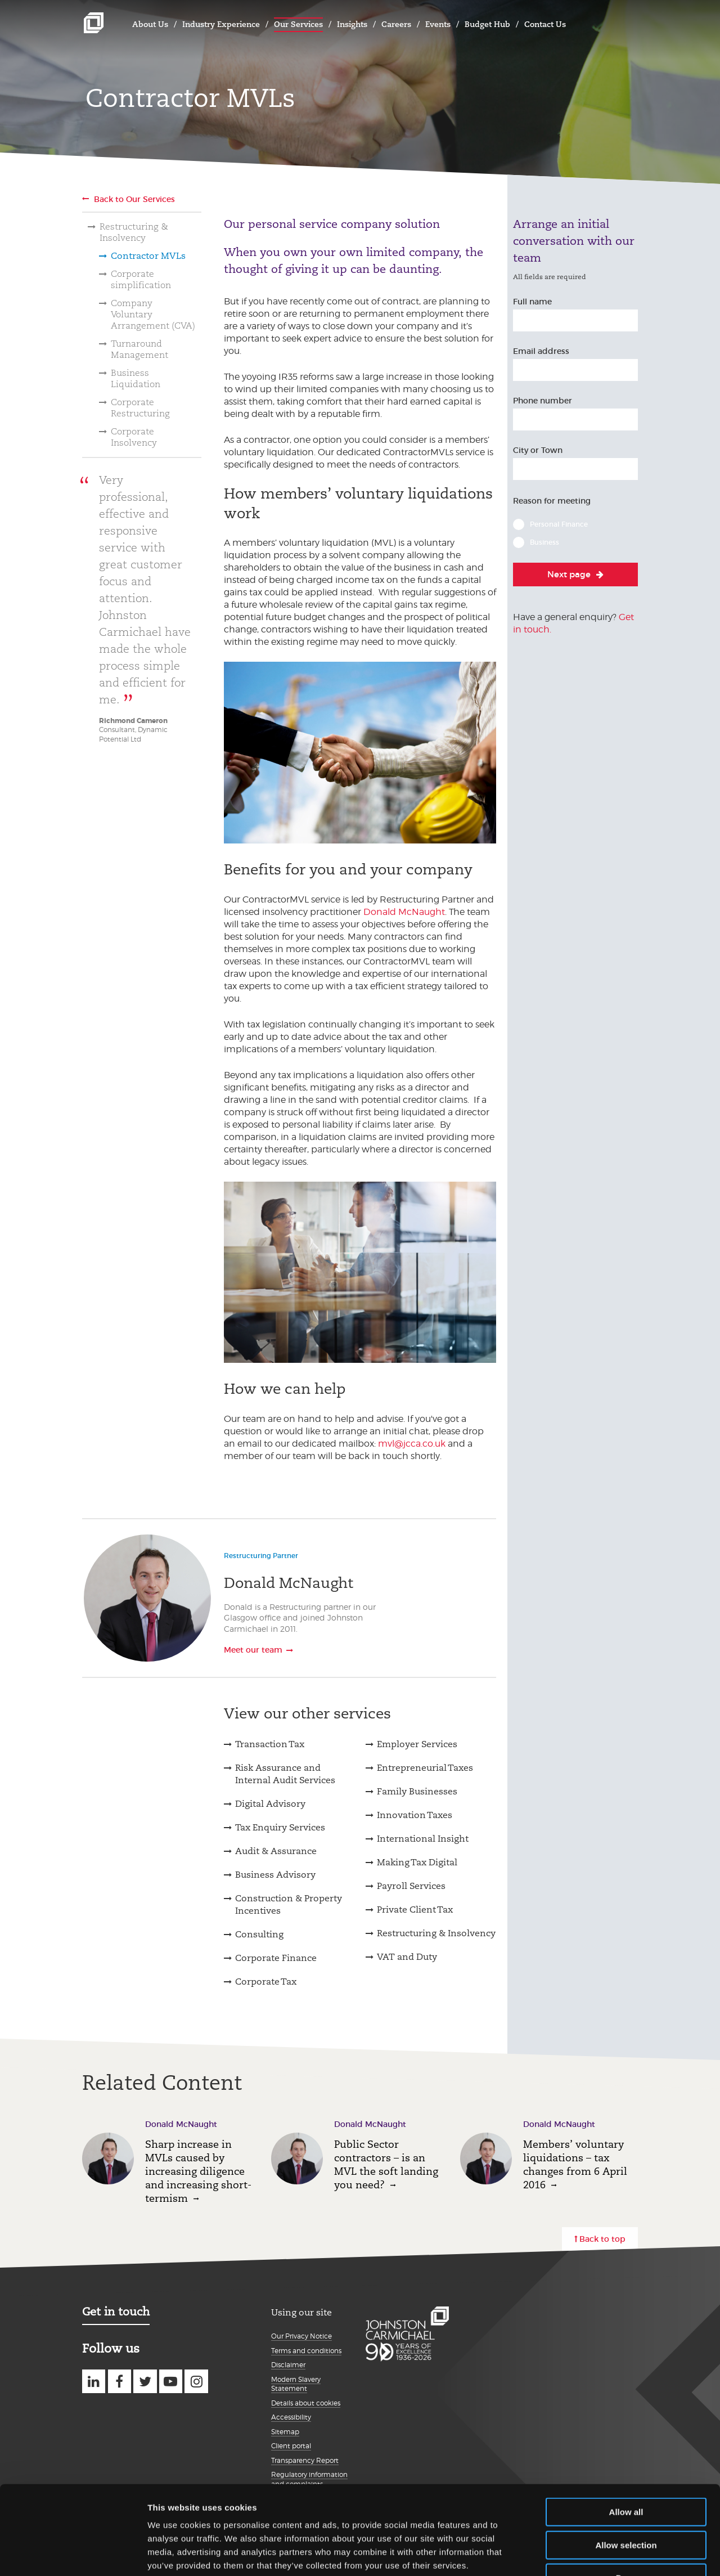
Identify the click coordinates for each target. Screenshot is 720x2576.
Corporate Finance (276, 1958)
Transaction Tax (269, 1744)
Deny (626, 2504)
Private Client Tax (415, 1909)
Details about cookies (305, 2403)
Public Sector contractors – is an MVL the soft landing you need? (386, 2164)
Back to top (602, 2239)
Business (544, 542)
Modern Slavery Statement (296, 2384)
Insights (352, 24)
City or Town (537, 450)
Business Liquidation (135, 378)
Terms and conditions (306, 2350)
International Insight (423, 1838)
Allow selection (625, 2471)
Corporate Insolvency (134, 437)
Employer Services (417, 1744)
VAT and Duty (407, 1956)
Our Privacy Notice (301, 2336)
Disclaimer (288, 2364)
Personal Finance (559, 524)
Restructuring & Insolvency (134, 232)
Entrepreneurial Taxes (425, 1767)
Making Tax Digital (417, 1862)
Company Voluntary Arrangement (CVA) (153, 314)
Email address (541, 351)
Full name (532, 302)
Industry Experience (221, 24)
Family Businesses (417, 1791)
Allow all (626, 2438)
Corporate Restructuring (140, 408)
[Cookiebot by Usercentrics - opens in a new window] (73, 2554)
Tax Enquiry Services (280, 1827)
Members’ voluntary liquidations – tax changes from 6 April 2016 (575, 2164)
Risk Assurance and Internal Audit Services (285, 1773)
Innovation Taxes (414, 1815)
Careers (396, 24)
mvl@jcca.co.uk (412, 1443)
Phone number (542, 401)
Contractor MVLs (148, 255)
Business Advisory (275, 1874)
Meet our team (253, 1650)
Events (438, 24)
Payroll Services (411, 1886)
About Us (150, 24)
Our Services (298, 24)
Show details (590, 2554)
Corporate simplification (141, 279)
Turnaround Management (139, 349)
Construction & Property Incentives (288, 1904)
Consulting (259, 1934)
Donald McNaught (404, 911)
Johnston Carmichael (94, 22)
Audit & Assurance (276, 1851)
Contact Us (545, 24)
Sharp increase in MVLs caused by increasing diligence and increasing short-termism (198, 2171)
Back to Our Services (134, 199)
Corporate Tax (265, 1981)
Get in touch (116, 2311)
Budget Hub (487, 24)
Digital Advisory (270, 1803)
